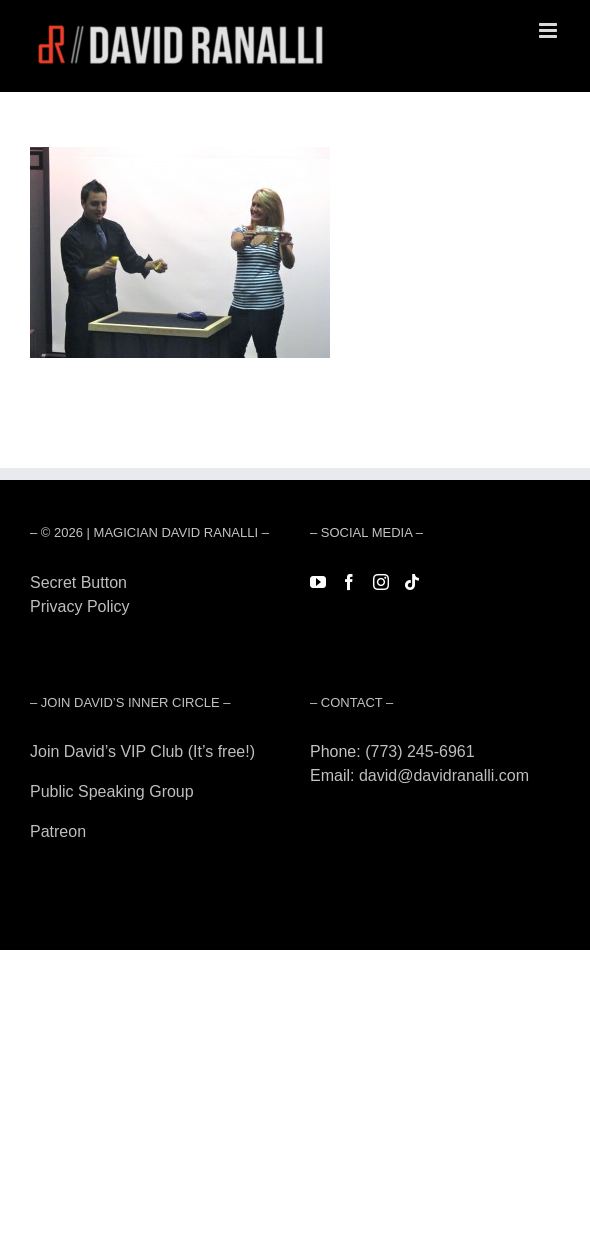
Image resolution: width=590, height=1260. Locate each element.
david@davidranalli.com (444, 775)
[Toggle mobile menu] (549, 30)
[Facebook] (349, 582)
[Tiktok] (412, 582)
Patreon (58, 831)
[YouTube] (318, 582)
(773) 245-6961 (419, 751)
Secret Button (78, 582)
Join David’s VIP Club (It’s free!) (142, 751)
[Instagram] (381, 582)
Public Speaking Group (112, 791)
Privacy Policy (80, 606)
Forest (52, 630)
